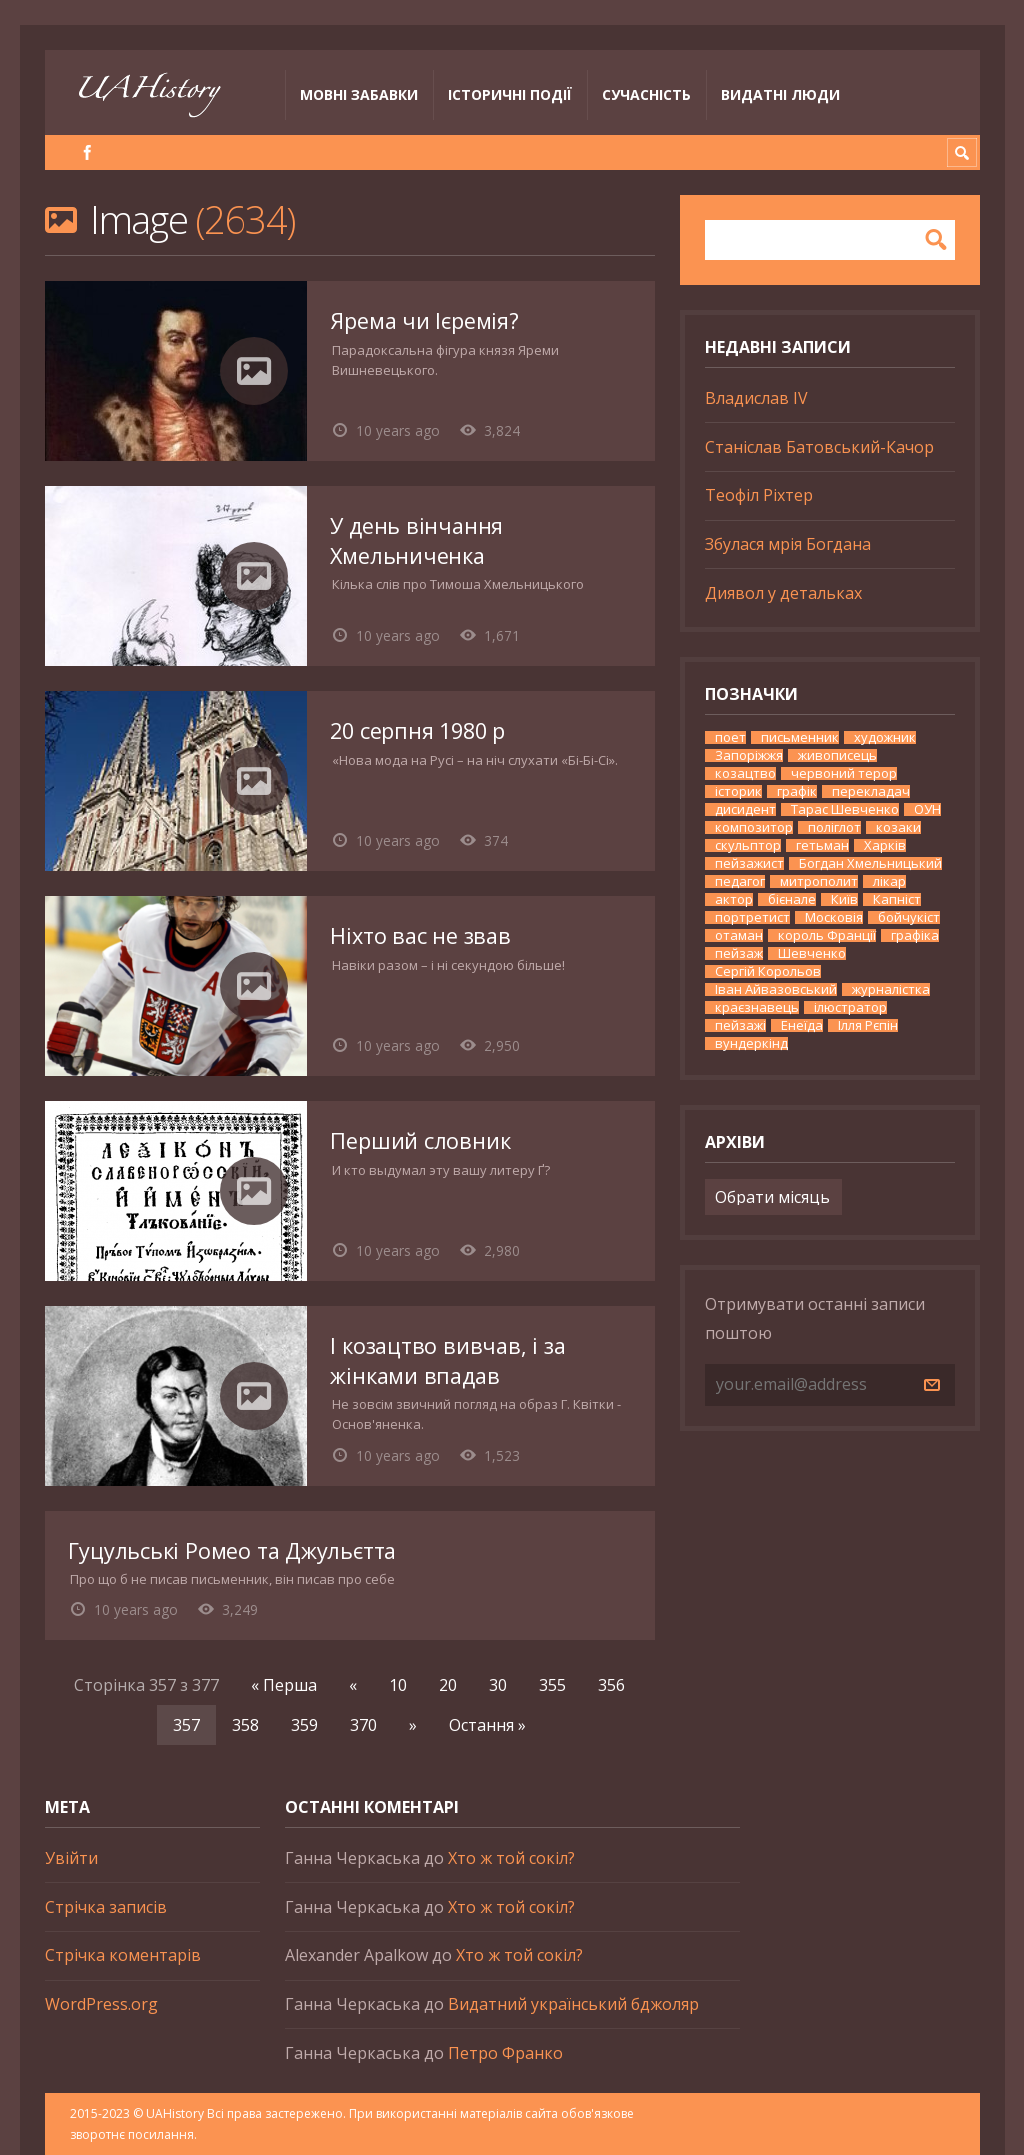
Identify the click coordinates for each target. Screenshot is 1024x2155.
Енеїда (802, 1025)
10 (398, 1685)
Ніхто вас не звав (420, 935)
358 (245, 1725)
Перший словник (420, 1140)
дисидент (745, 809)
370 (363, 1725)
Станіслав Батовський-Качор (819, 447)
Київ (844, 899)
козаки (898, 827)
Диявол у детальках (783, 593)
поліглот (834, 827)
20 (448, 1685)
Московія (834, 917)
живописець (837, 755)
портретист (752, 917)
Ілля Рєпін (868, 1025)
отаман (739, 935)
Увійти (71, 1858)
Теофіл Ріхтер (759, 495)
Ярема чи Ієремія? (424, 320)
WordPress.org (101, 2004)
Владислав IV (756, 398)
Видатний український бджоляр (573, 2004)
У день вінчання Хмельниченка (416, 540)
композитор (754, 827)
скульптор (748, 845)
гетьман (822, 845)
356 (611, 1685)
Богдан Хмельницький (870, 863)
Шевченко (812, 953)
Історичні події (510, 94)
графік (797, 791)
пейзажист (749, 863)
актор (734, 899)
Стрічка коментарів (123, 1955)
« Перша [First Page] (284, 1685)
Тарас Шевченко (845, 809)
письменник (800, 737)
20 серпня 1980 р (417, 730)
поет (730, 737)
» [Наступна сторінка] (413, 1725)
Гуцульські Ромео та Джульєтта (232, 1550)
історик (738, 791)
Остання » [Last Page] (487, 1725)
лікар (889, 881)
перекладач (871, 791)
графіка (915, 935)
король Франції (827, 935)
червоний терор (844, 773)
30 (498, 1685)
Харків (885, 845)
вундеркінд (751, 1043)
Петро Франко (505, 2053)
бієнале (792, 899)
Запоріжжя (749, 755)
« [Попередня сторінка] (353, 1685)
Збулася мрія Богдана (788, 544)
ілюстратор (850, 1007)
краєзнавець (757, 1007)
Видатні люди (780, 94)
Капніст (897, 899)
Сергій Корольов (768, 971)
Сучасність (646, 94)
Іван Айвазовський (776, 989)
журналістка (891, 989)
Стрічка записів (106, 1907)
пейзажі (740, 1025)
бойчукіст (909, 917)
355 (552, 1685)
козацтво (745, 773)
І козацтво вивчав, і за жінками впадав (447, 1360)
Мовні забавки (359, 94)
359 (304, 1725)
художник (885, 737)
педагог (740, 881)
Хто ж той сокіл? (511, 1858)
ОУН (927, 809)
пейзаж (739, 953)
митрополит (819, 881)
